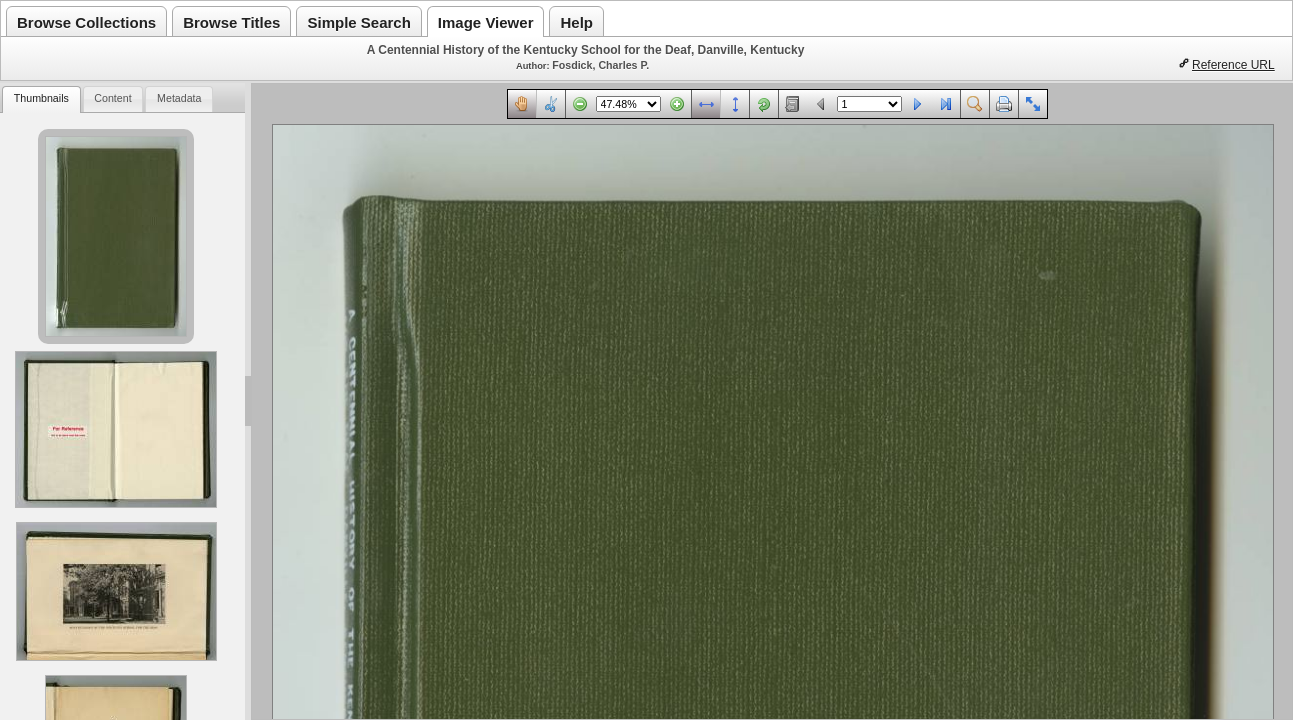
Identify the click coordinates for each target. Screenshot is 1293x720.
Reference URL (1233, 65)
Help (576, 22)
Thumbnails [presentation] (41, 98)
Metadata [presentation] (179, 98)
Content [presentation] (112, 98)
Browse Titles (231, 22)
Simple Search (358, 22)
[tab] (41, 99)
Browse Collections (86, 22)
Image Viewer (486, 22)
